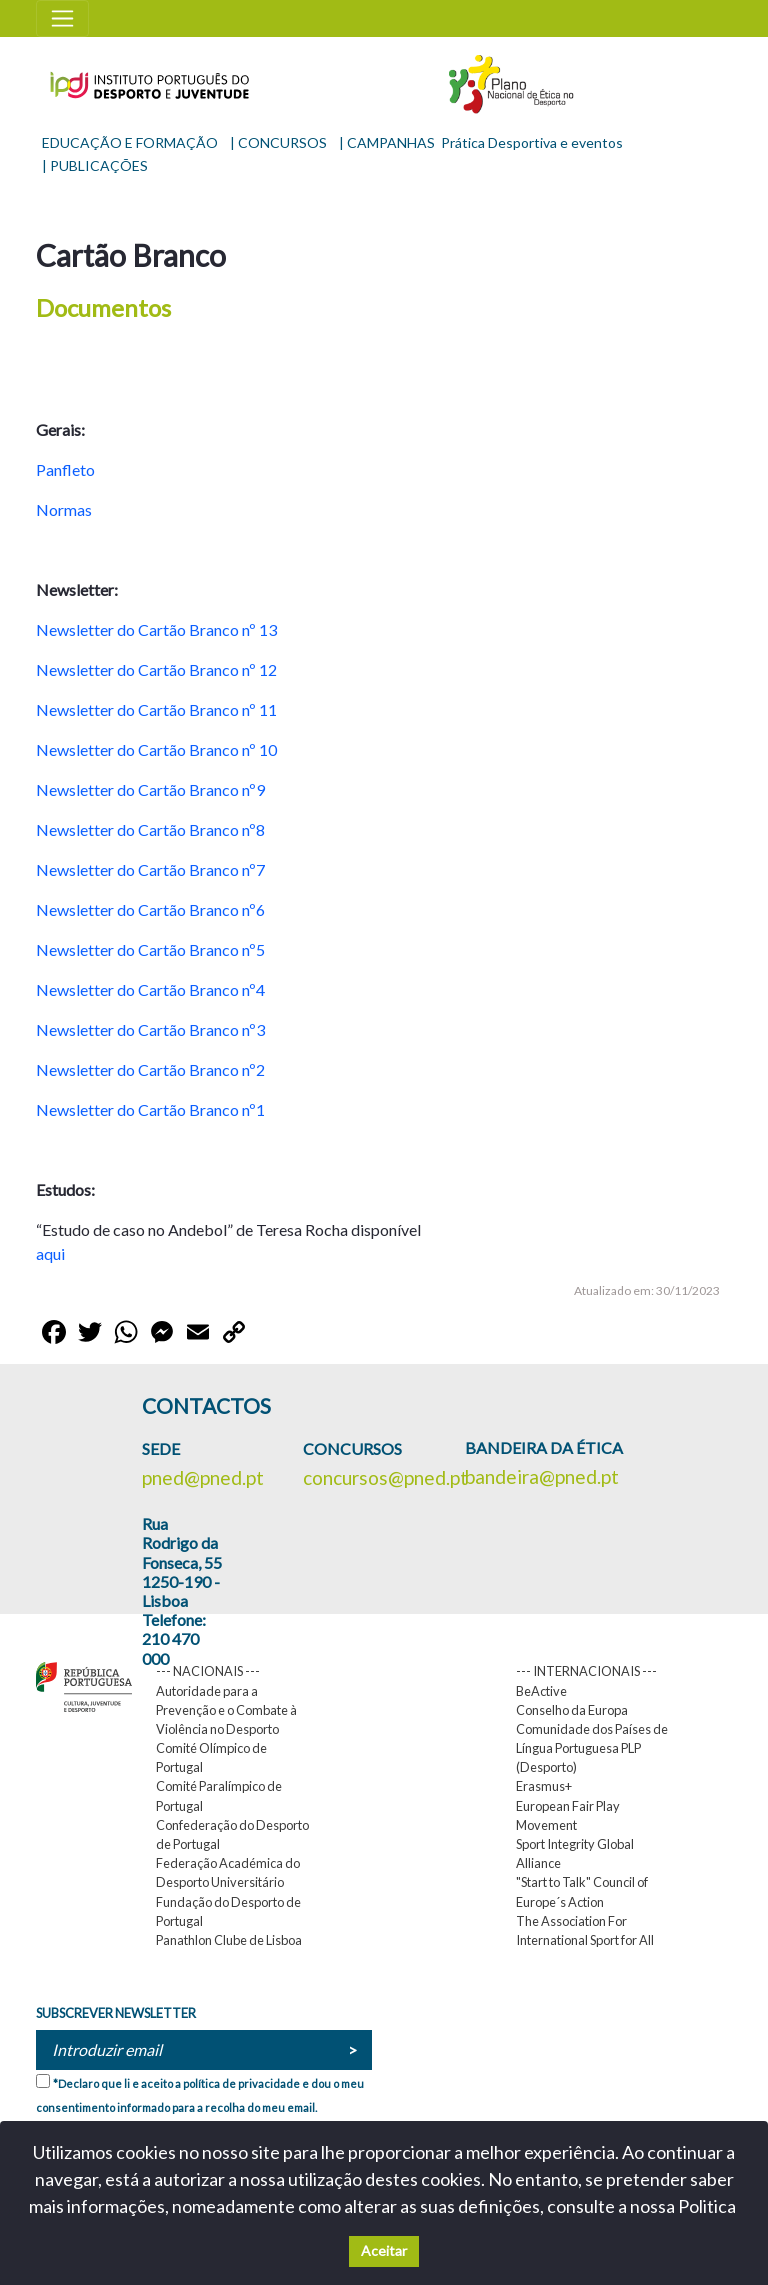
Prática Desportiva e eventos (532, 142)
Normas (64, 509)
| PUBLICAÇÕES (95, 165)
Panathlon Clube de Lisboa (229, 1940)
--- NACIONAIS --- (208, 1671)
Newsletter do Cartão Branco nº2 (150, 1069)
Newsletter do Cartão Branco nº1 (150, 1109)
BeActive (541, 1691)
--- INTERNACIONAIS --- (586, 1671)
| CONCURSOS (278, 142)
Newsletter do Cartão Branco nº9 (150, 789)
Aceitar (384, 2250)
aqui (52, 1253)
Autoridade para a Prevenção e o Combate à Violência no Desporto (226, 1710)
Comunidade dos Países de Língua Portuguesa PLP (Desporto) (592, 1748)
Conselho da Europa (572, 1710)
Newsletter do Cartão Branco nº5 (150, 949)
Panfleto (65, 469)
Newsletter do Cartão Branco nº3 (150, 1029)
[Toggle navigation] (62, 18)
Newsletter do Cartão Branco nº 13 (156, 629)
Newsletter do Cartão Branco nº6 (150, 909)
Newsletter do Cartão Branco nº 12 (156, 669)
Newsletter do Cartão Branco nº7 (150, 869)
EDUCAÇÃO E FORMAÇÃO (130, 142)
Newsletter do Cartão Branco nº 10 (156, 749)
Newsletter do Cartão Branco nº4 (150, 989)
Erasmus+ (544, 1786)
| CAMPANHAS (387, 142)
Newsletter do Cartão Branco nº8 (150, 829)
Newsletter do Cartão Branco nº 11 (156, 709)
